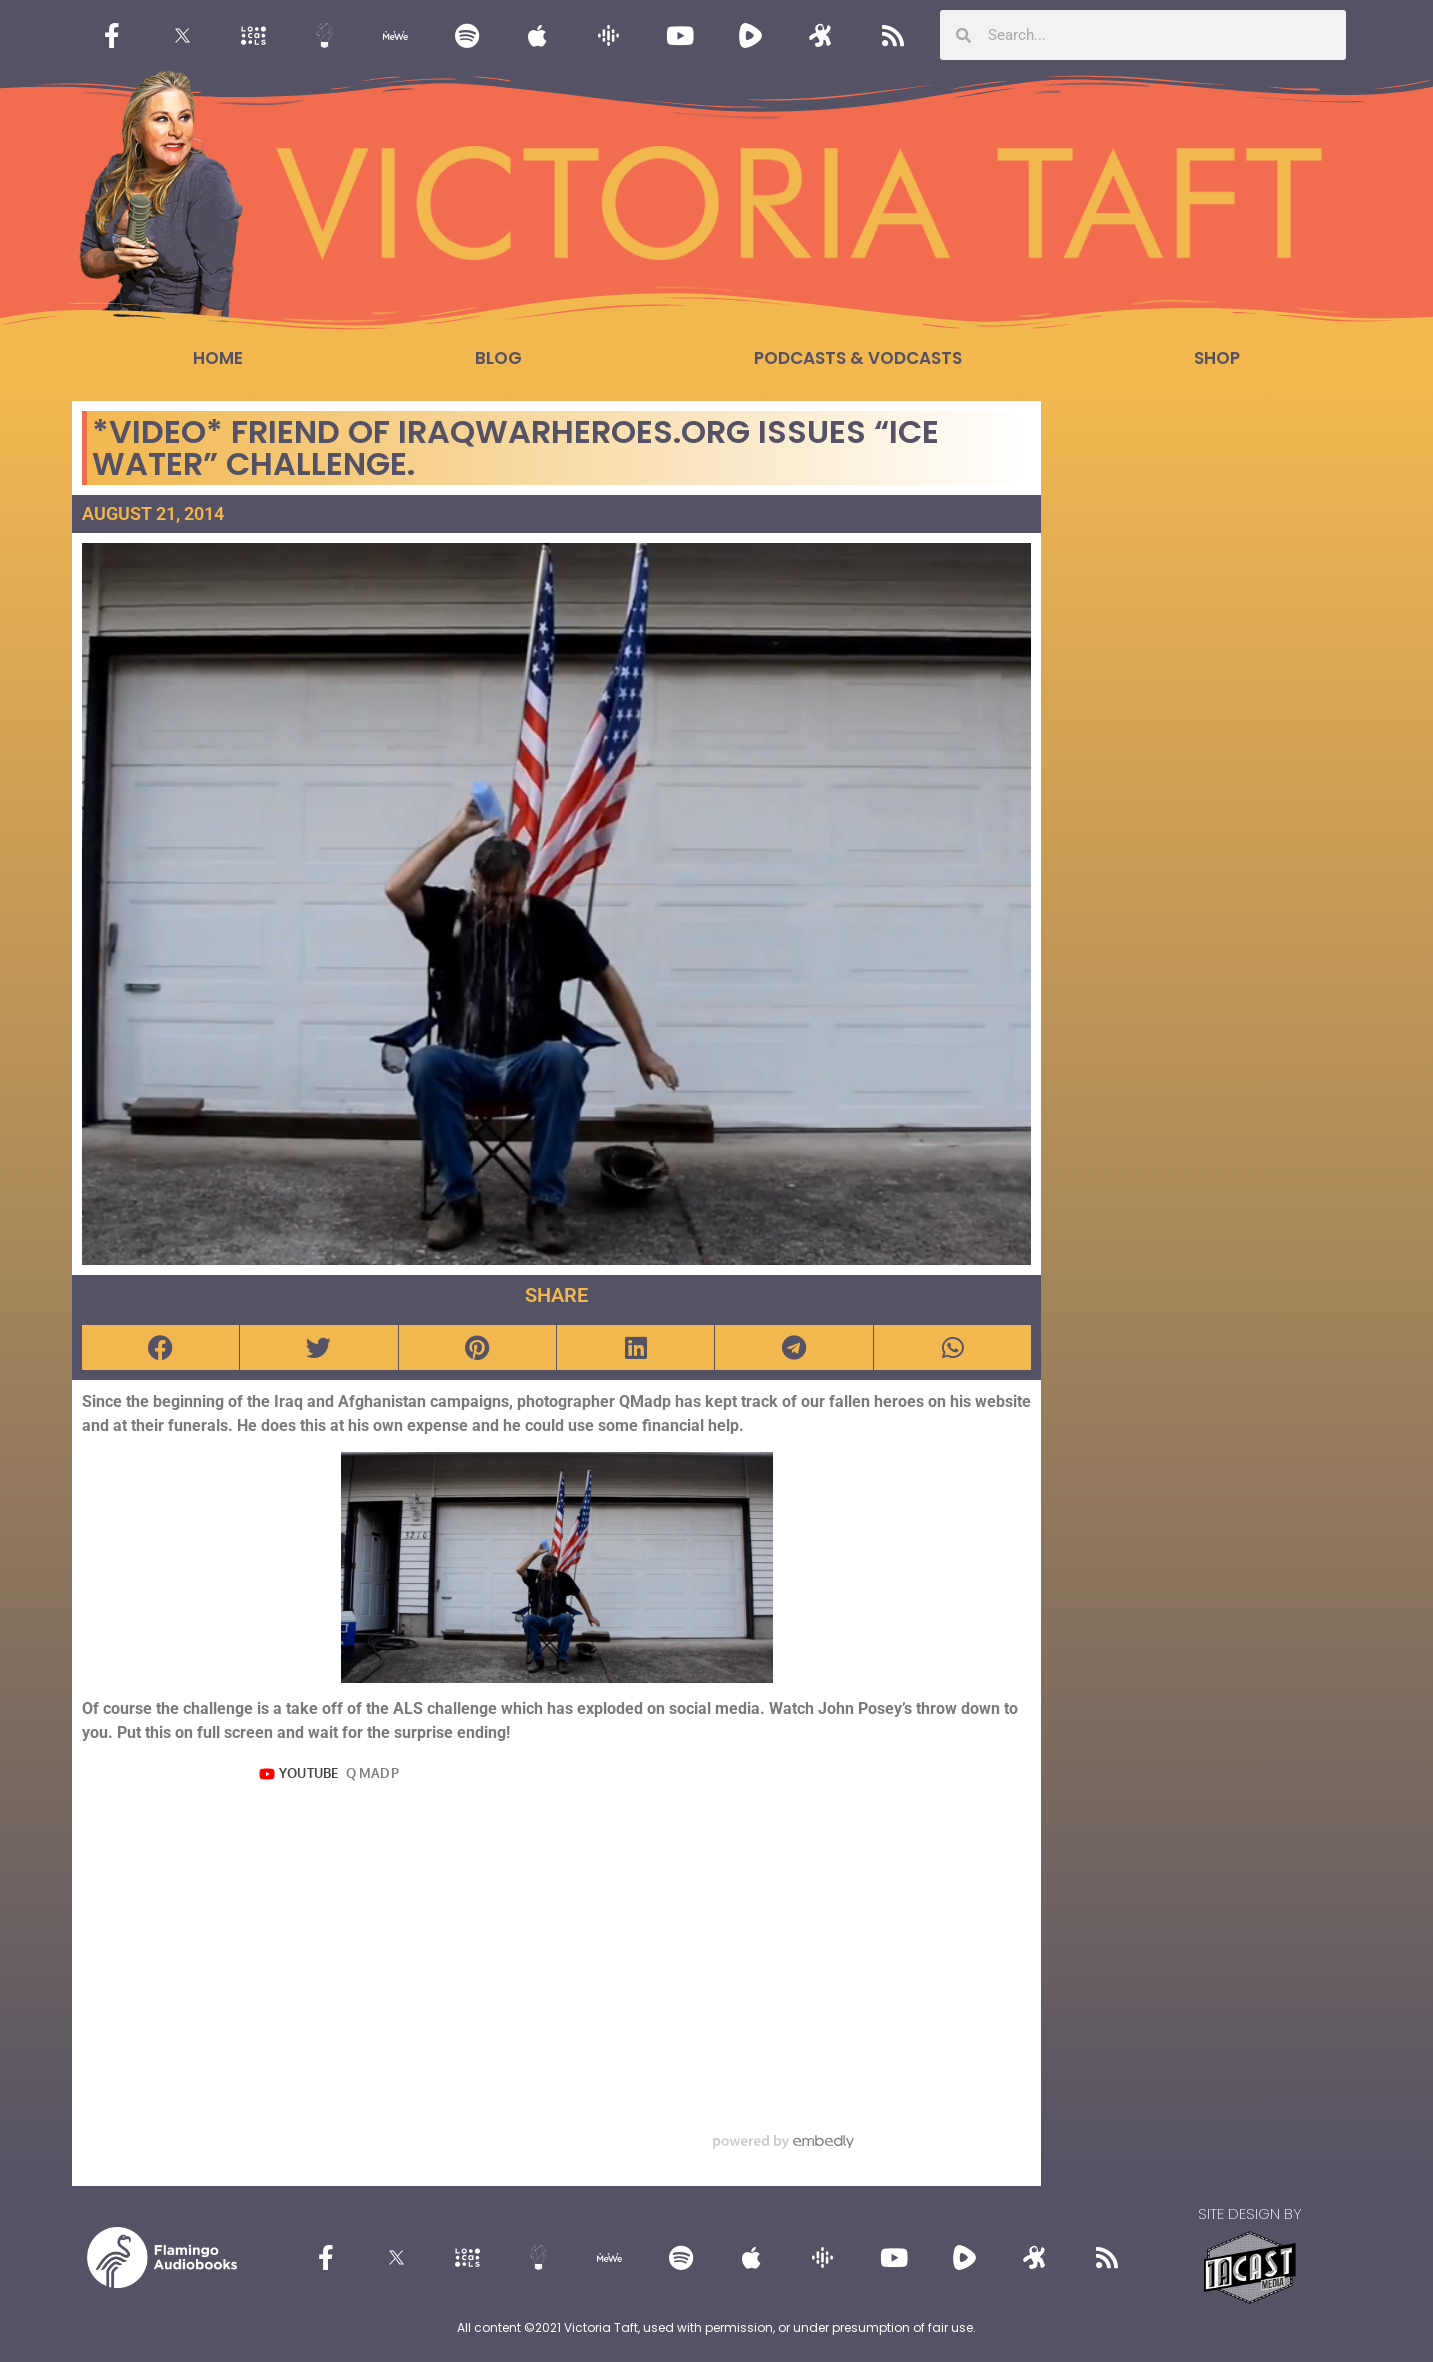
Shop (1217, 358)
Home (218, 358)
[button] (160, 1347)
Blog (498, 358)
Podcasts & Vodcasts (858, 358)
